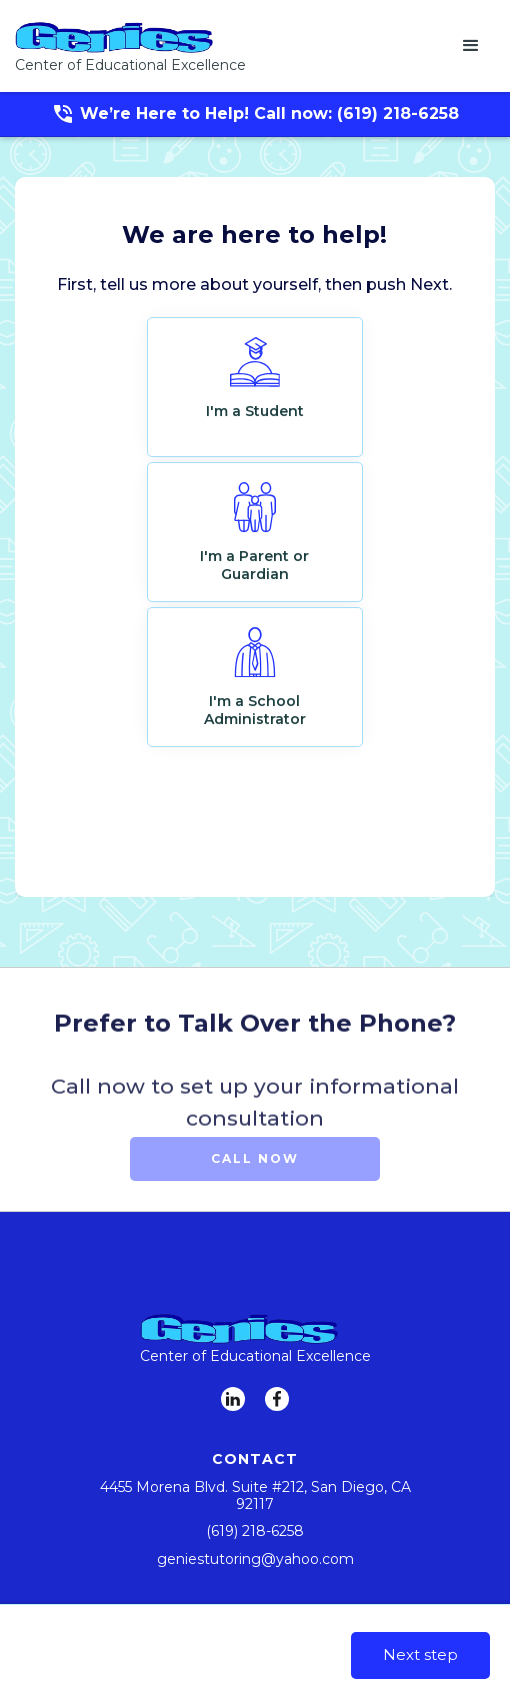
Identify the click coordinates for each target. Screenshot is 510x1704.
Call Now (255, 1158)
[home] (130, 46)
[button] (471, 46)
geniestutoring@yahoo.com (255, 1559)
